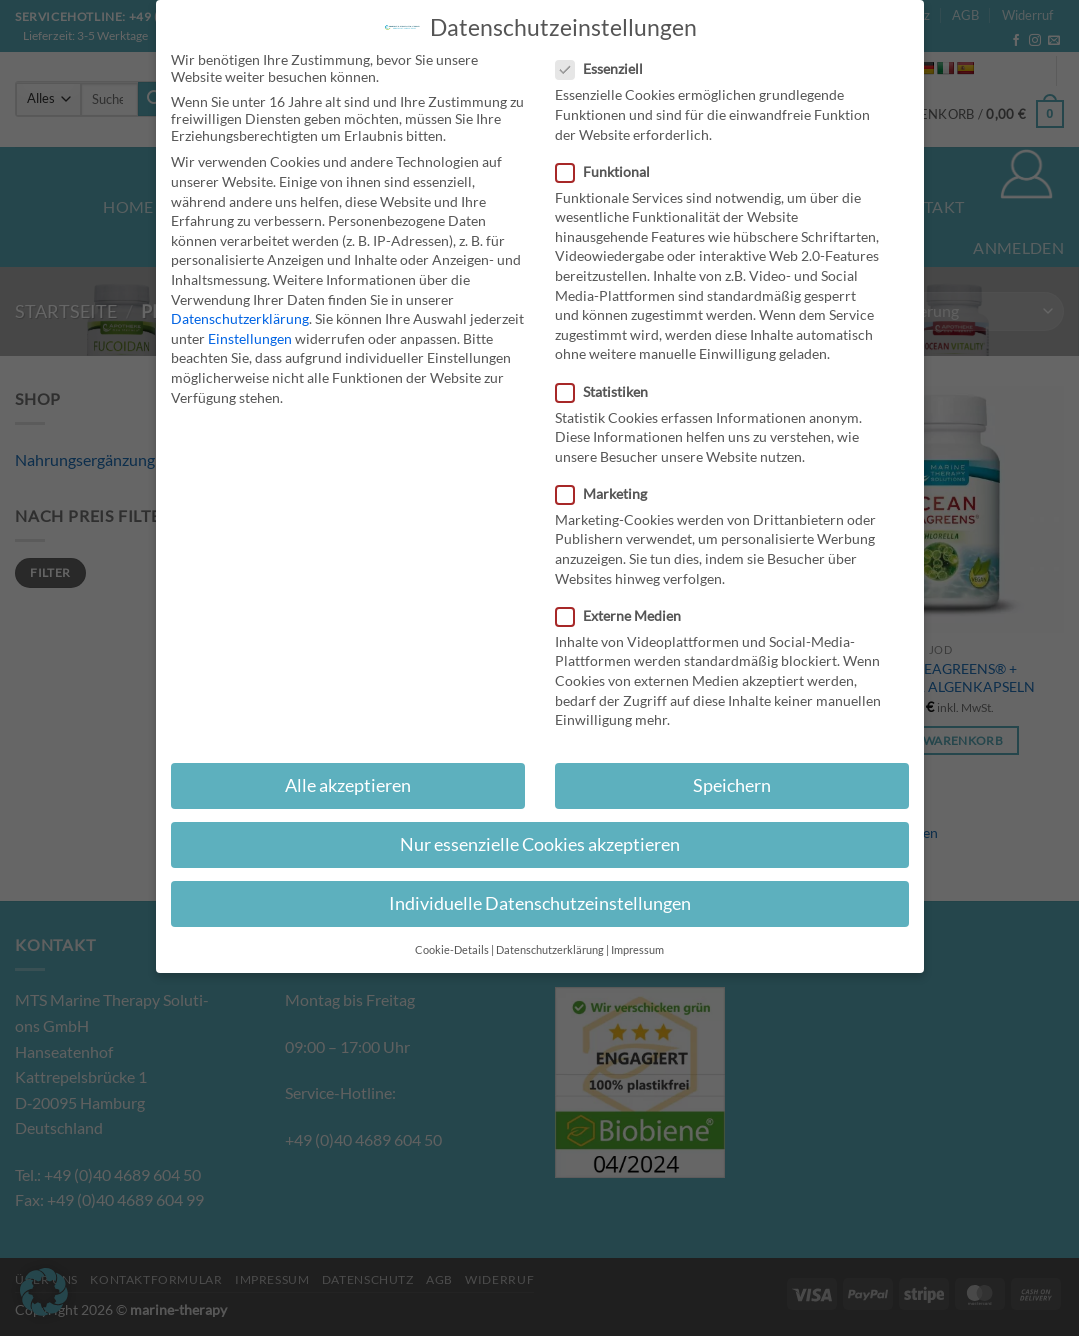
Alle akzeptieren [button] (348, 785)
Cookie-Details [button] (452, 950)
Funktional (611, 171)
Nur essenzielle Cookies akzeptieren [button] (540, 844)
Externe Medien (626, 615)
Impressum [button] (637, 950)
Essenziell (607, 68)
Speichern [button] (732, 785)
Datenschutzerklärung (240, 318)
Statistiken (610, 391)
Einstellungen (250, 338)
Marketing (609, 493)
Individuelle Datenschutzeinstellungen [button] (540, 903)
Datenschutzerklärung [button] (550, 950)
